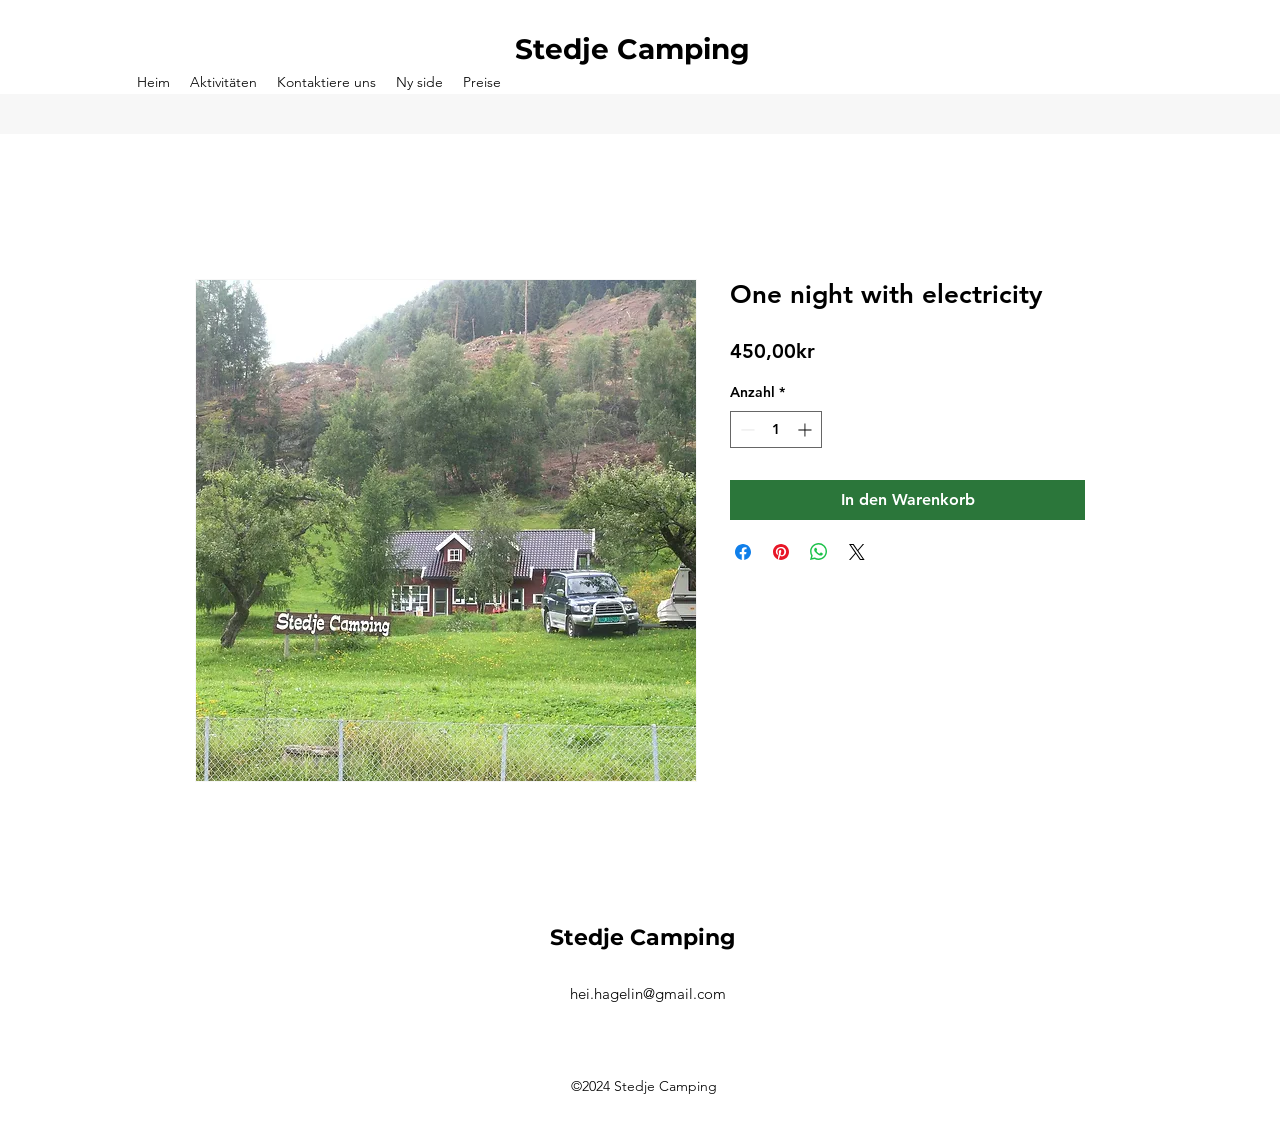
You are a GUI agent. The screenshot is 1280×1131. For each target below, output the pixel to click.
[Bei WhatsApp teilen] (819, 552)
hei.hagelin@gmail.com (648, 993)
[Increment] (806, 429)
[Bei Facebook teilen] (743, 552)
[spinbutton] (776, 429)
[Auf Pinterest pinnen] (781, 552)
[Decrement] (745, 429)
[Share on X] (857, 552)
